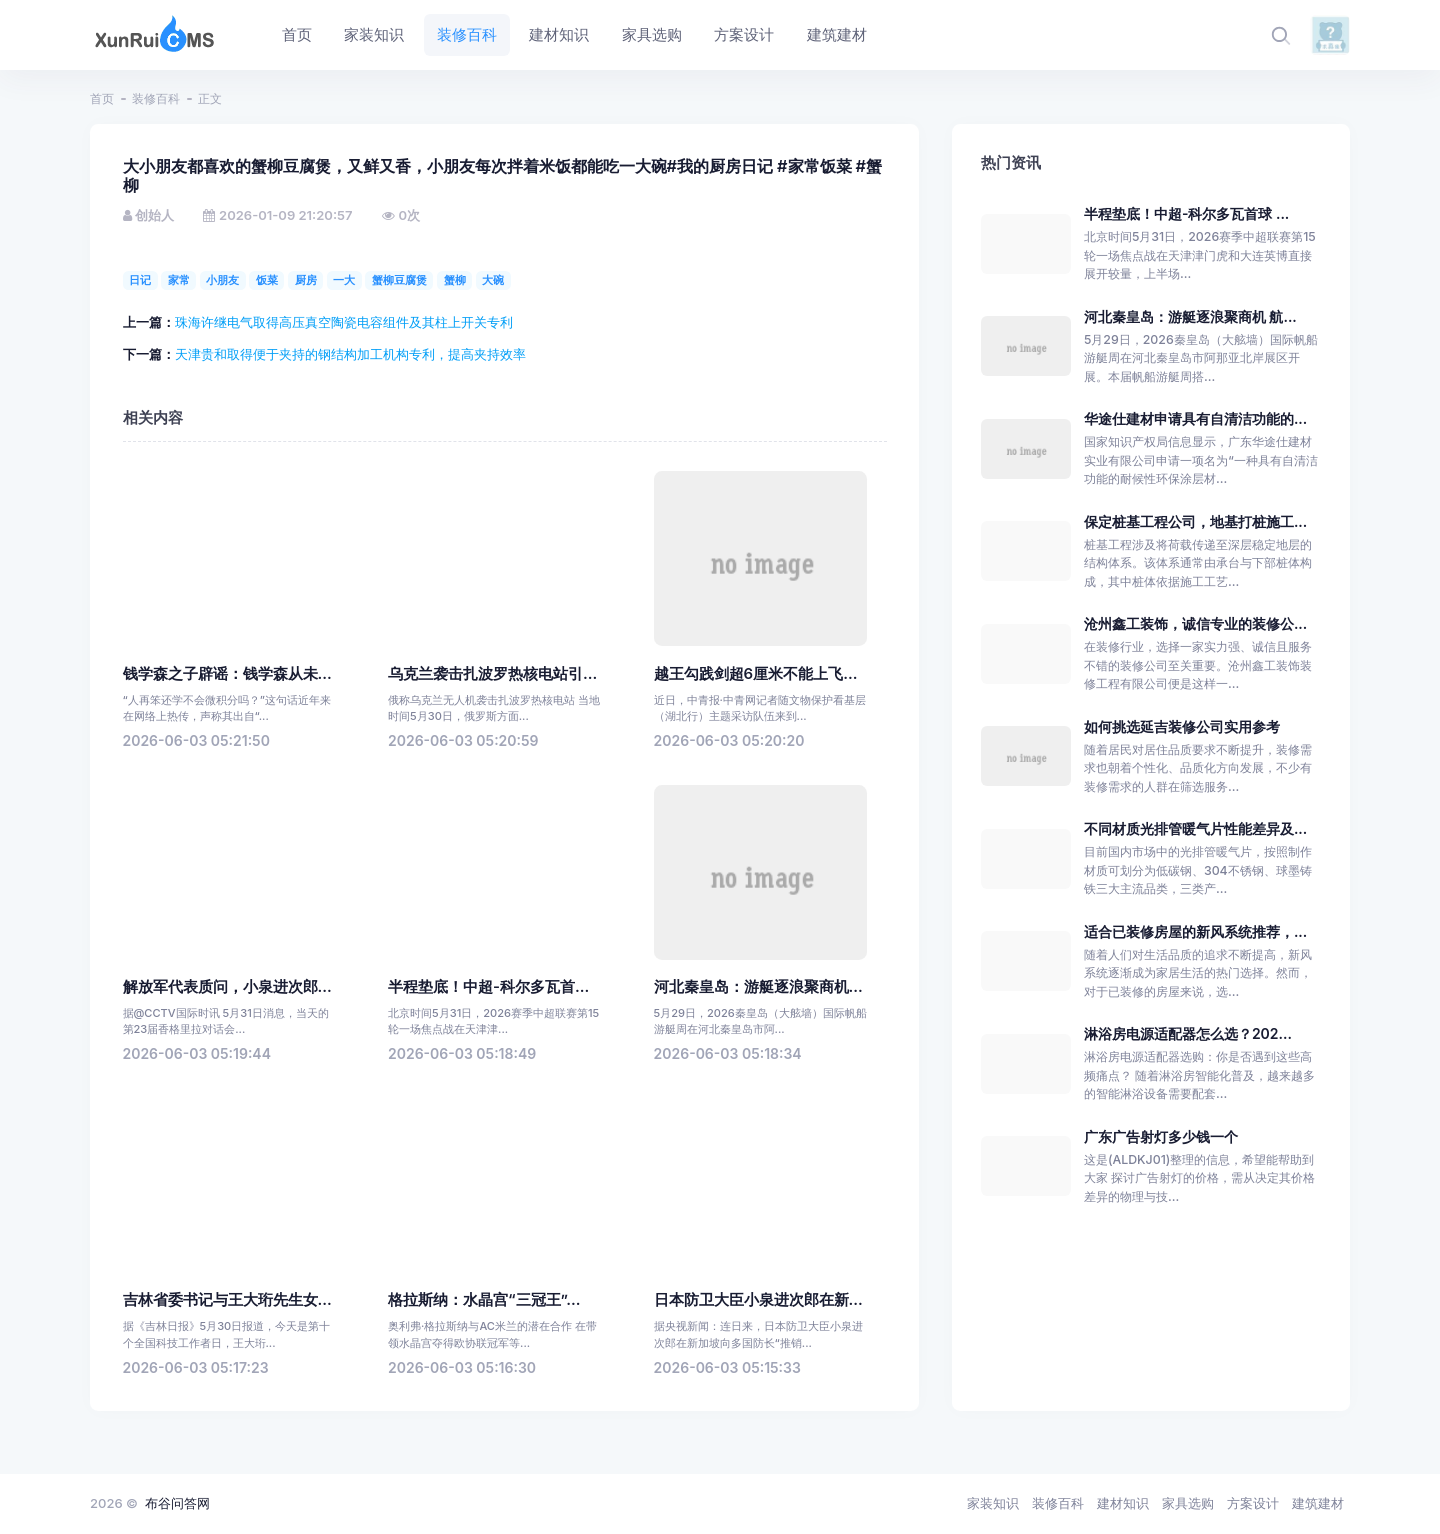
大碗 (493, 280)
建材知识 (1123, 1503)
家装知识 (993, 1503)
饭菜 (267, 280)
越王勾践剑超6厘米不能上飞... (756, 674)
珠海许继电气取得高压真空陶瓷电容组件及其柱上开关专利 (344, 322)
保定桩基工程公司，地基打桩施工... (1195, 521)
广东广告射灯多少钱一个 (1161, 1136)
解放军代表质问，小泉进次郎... (227, 987)
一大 (344, 280)
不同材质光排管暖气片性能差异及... (1195, 828)
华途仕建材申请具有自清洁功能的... (1195, 418)
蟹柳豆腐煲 (399, 280)
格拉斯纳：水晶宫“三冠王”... (484, 1300)
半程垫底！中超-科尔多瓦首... (488, 987)
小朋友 (222, 280)
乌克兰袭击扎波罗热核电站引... (492, 674)
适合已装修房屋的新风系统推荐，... (1195, 931)
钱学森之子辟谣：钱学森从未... (227, 674)
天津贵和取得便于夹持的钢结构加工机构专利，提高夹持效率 (350, 354)
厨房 (306, 280)
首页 (102, 98)
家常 (179, 280)
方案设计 (1253, 1503)
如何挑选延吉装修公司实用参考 (1182, 726)
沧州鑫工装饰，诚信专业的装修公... (1195, 623)
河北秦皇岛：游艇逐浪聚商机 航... (1190, 316)
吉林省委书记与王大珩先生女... (227, 1300)
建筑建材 (1318, 1503)
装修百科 (156, 98)
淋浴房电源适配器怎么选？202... (1188, 1033)
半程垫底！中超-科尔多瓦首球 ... (1186, 213)
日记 (140, 280)
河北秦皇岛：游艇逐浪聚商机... (758, 987)
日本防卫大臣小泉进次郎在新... (758, 1300)
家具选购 (1188, 1503)
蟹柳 (455, 280)
